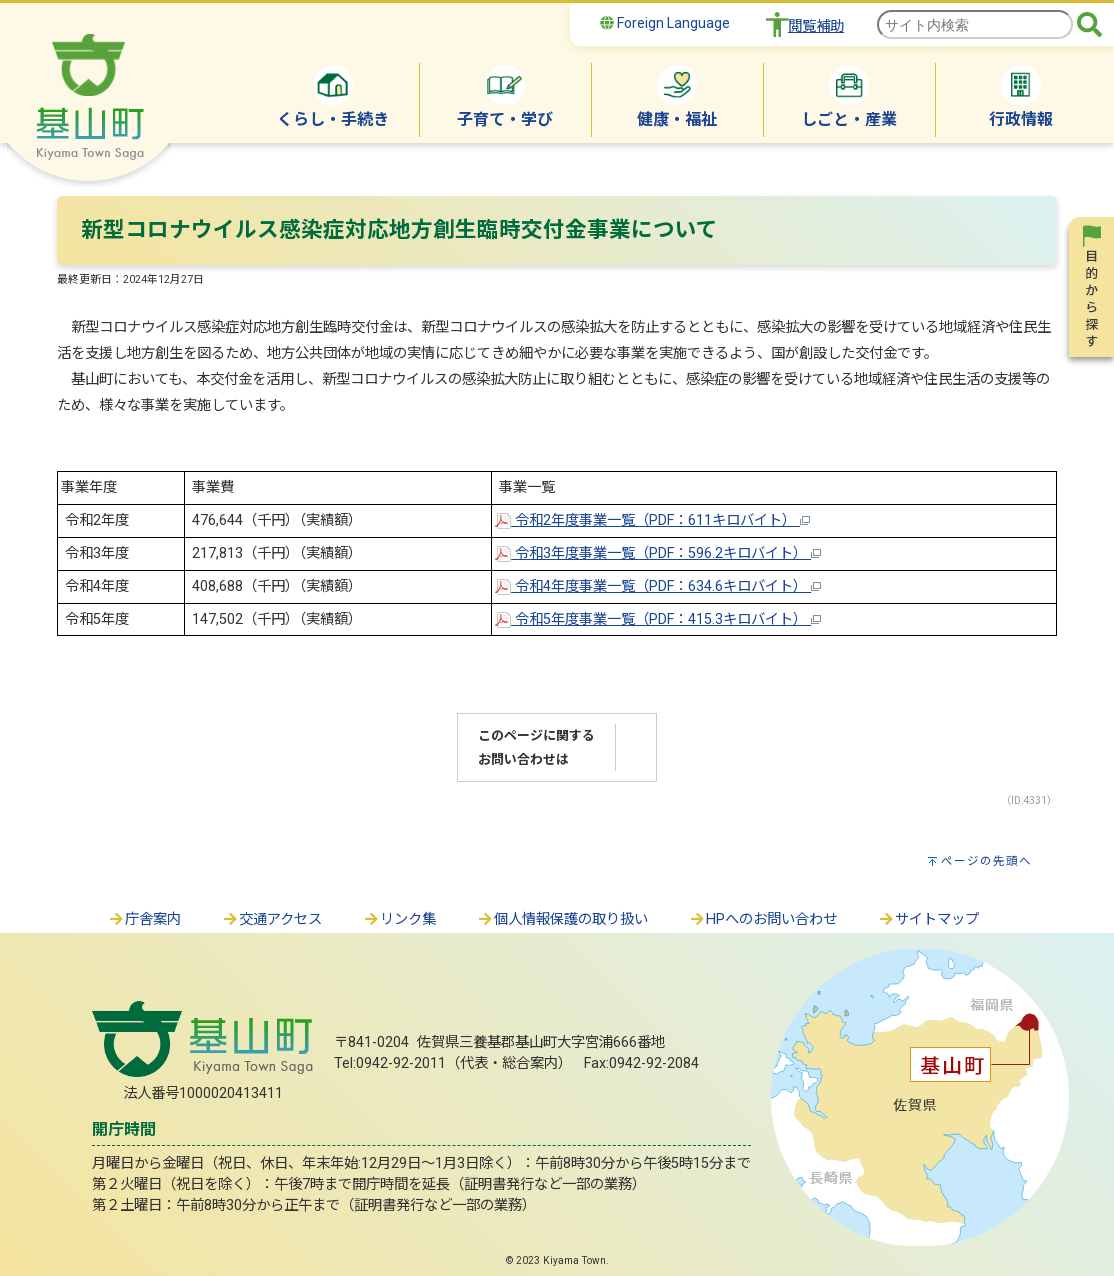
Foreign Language (665, 23)
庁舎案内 (144, 919)
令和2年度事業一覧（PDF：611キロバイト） (652, 520)
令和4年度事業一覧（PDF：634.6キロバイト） (658, 586)
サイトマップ (928, 919)
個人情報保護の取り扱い (562, 919)
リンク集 (399, 919)
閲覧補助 (816, 26)
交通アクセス (271, 919)
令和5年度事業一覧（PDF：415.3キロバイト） (658, 619)
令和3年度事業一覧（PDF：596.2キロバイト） (658, 553)
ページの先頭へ (986, 861)
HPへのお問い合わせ (762, 919)
